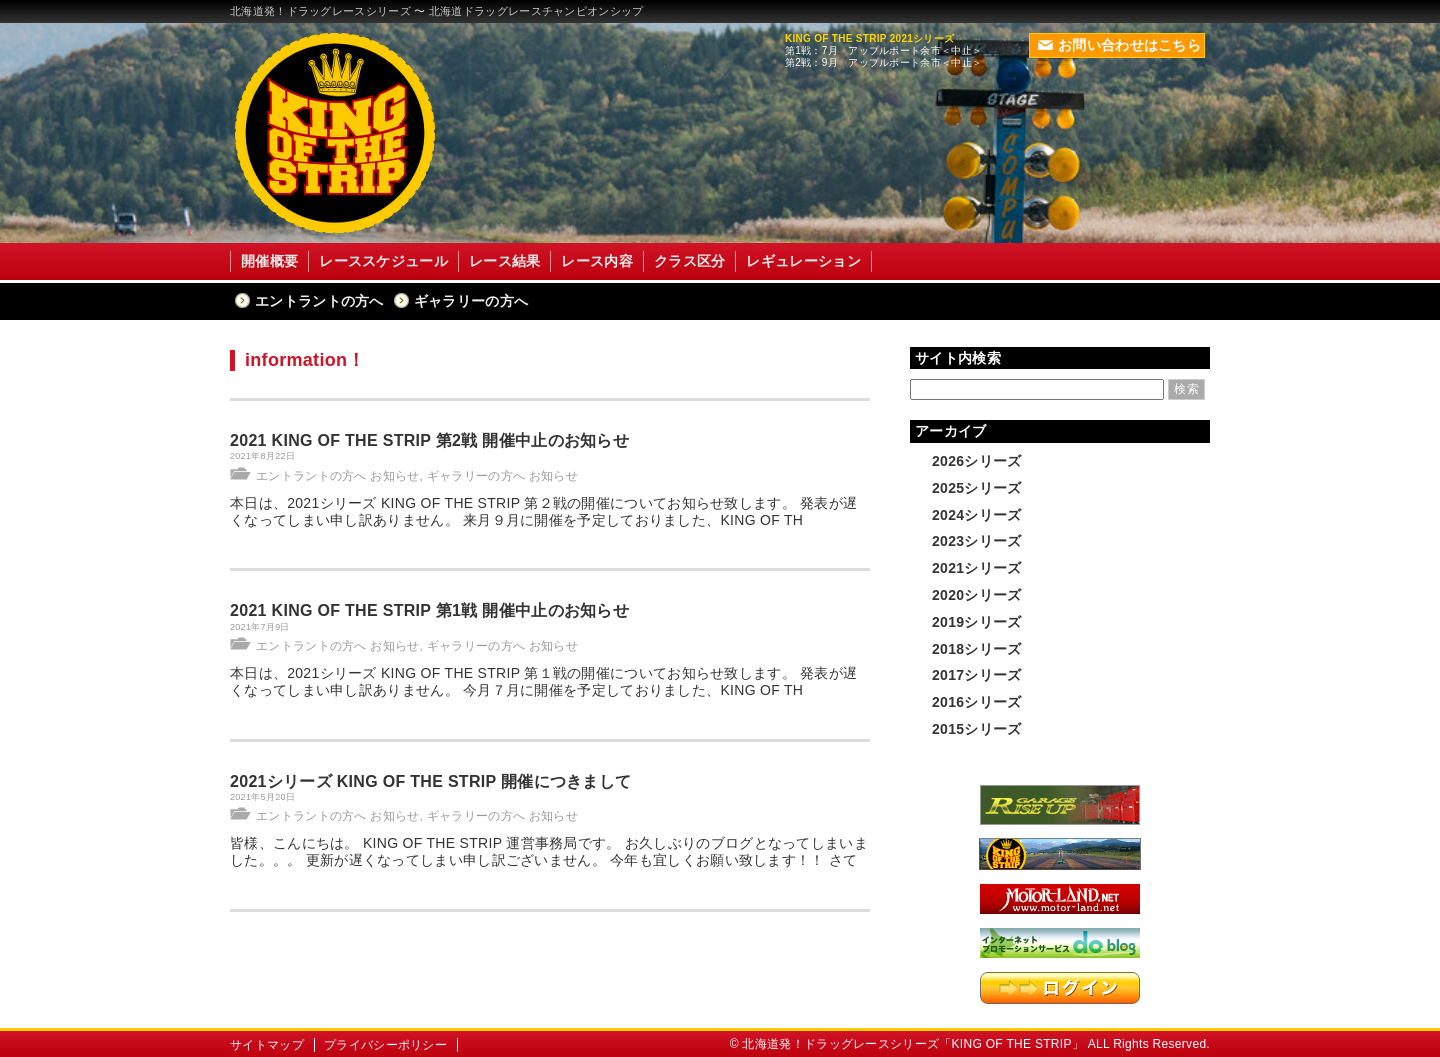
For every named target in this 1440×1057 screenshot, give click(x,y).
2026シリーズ (977, 461)
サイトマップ (267, 1045)
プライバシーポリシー (385, 1045)
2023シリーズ (977, 541)
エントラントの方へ (319, 301)
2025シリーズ (977, 488)
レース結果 (505, 261)
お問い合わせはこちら (1119, 45)
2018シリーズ (977, 649)
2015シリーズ (977, 729)
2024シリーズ (977, 515)
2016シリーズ (977, 702)
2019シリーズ (977, 622)
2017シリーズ (977, 675)
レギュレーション (803, 261)
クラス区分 (690, 261)
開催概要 (269, 261)
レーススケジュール (383, 261)
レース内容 (597, 261)
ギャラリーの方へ (471, 301)
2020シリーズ (977, 595)
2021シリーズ (977, 568)
